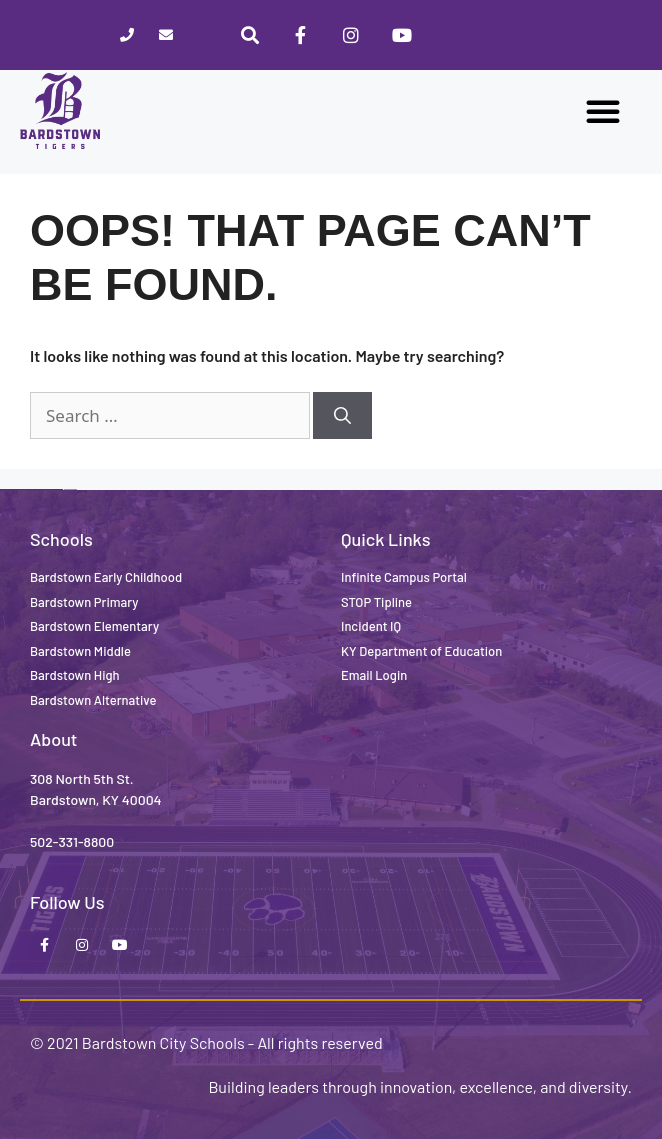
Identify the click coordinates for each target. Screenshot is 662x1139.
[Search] (342, 416)
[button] (603, 111)
